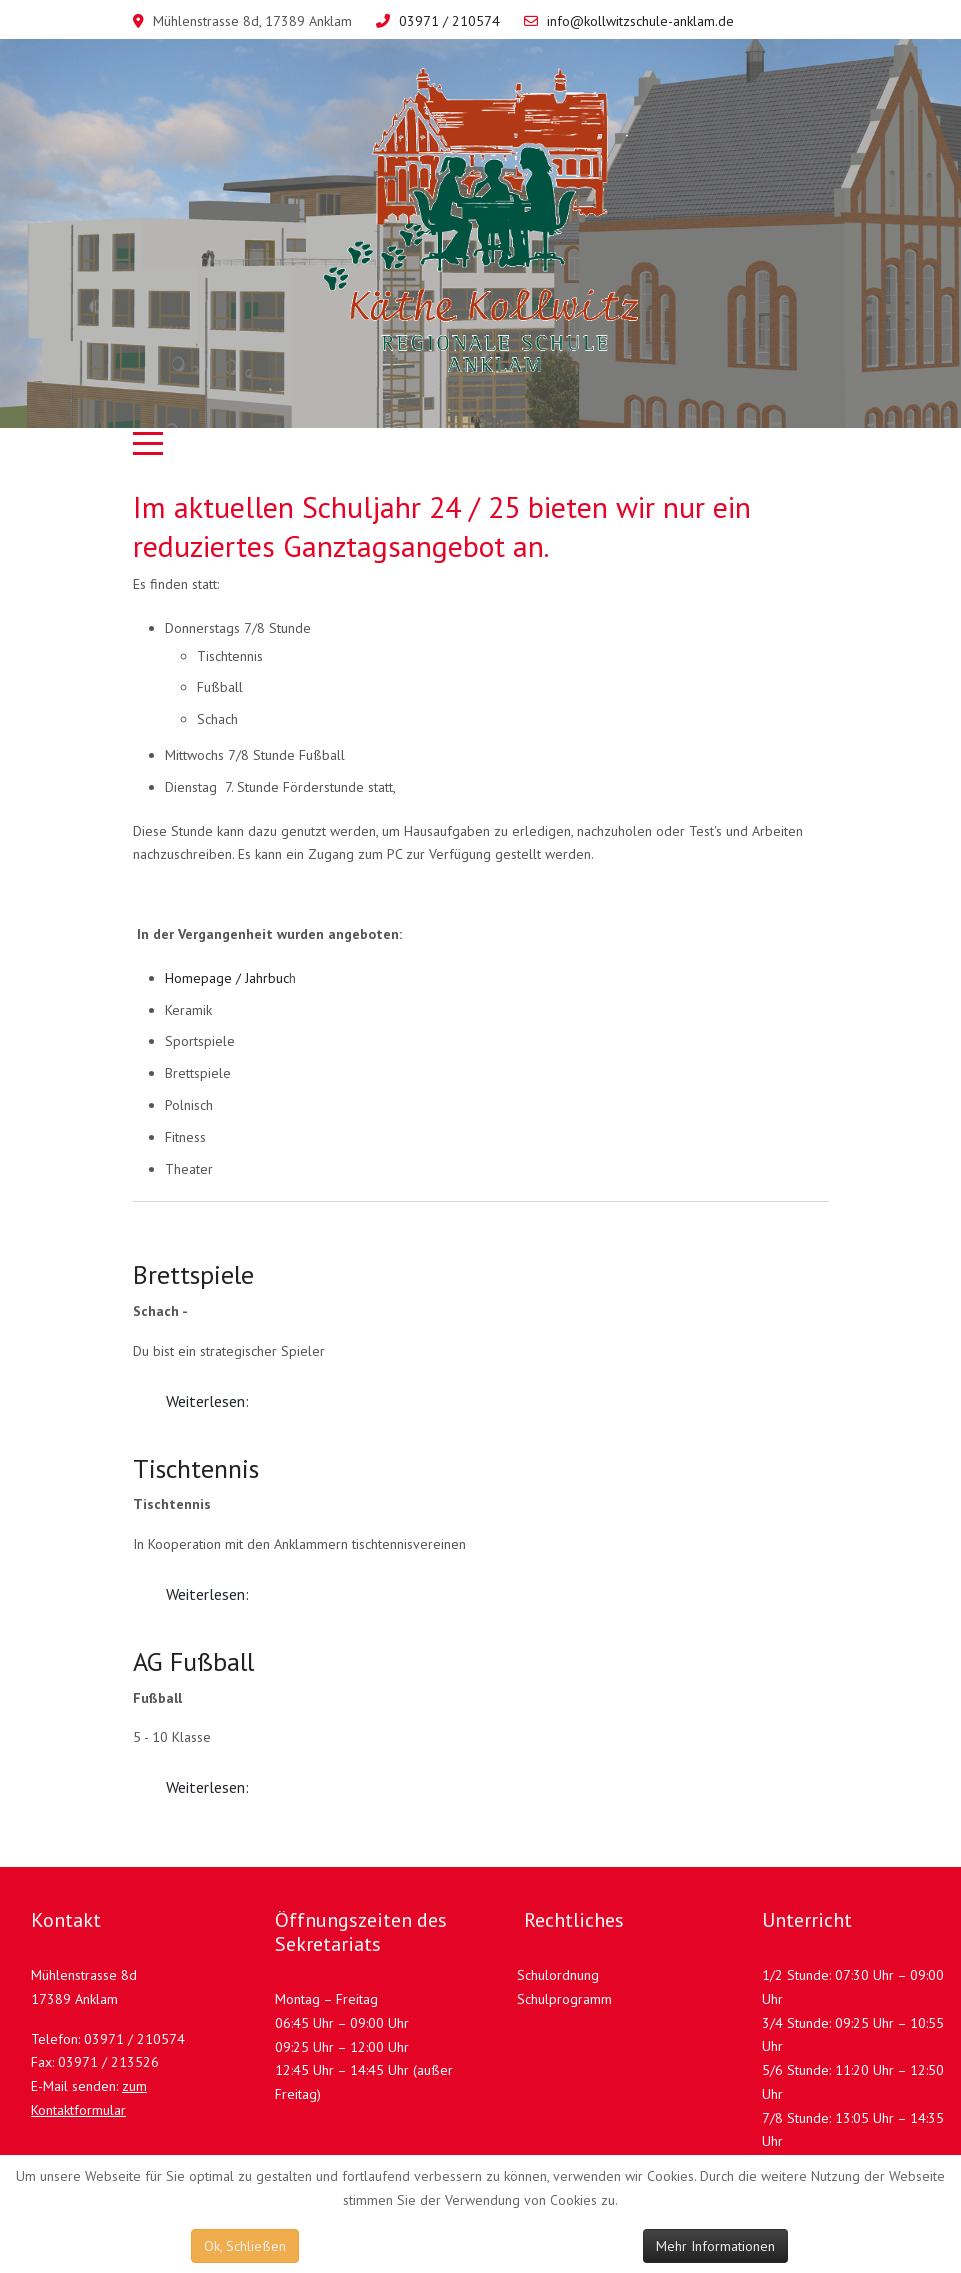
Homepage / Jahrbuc (227, 978)
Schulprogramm (564, 1999)
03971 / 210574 (449, 21)
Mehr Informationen (715, 2246)
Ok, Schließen (245, 2246)
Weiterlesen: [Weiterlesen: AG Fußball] (207, 1787)
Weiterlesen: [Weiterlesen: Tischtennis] (207, 1594)
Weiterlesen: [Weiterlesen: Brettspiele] (207, 1401)
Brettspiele (193, 1274)
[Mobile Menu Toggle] (148, 443)
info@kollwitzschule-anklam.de (640, 21)
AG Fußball (193, 1661)
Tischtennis (196, 1468)
